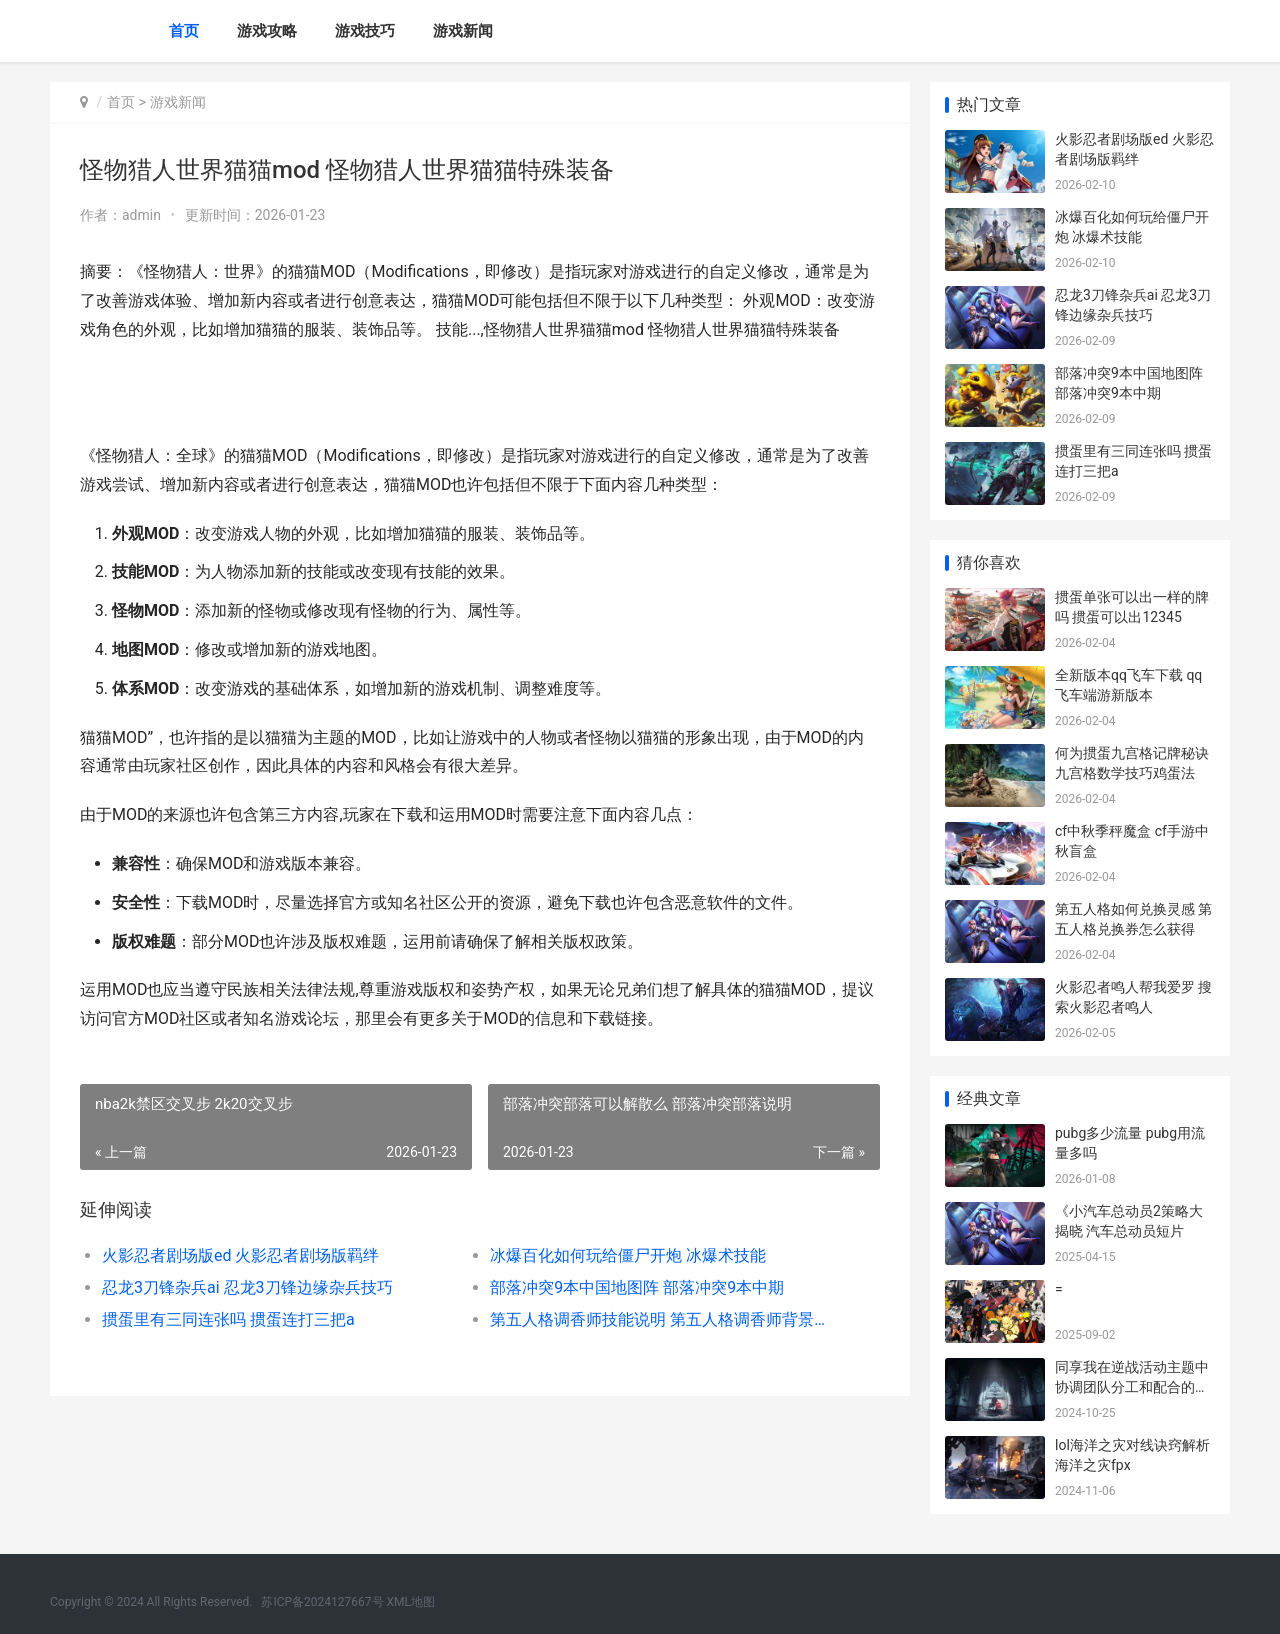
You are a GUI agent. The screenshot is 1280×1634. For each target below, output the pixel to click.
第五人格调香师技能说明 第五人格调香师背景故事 (664, 1319)
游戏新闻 (463, 31)
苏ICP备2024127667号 (322, 1602)
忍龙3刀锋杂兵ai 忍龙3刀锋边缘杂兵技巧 (247, 1287)
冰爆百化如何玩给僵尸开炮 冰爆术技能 (628, 1255)
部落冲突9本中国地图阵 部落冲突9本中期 (637, 1287)
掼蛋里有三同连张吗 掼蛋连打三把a (228, 1319)
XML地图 (411, 1602)
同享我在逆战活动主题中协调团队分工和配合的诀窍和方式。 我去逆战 (1132, 1386)
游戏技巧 (365, 31)
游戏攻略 (267, 31)
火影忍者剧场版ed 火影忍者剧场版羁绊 (240, 1255)
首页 (184, 31)
